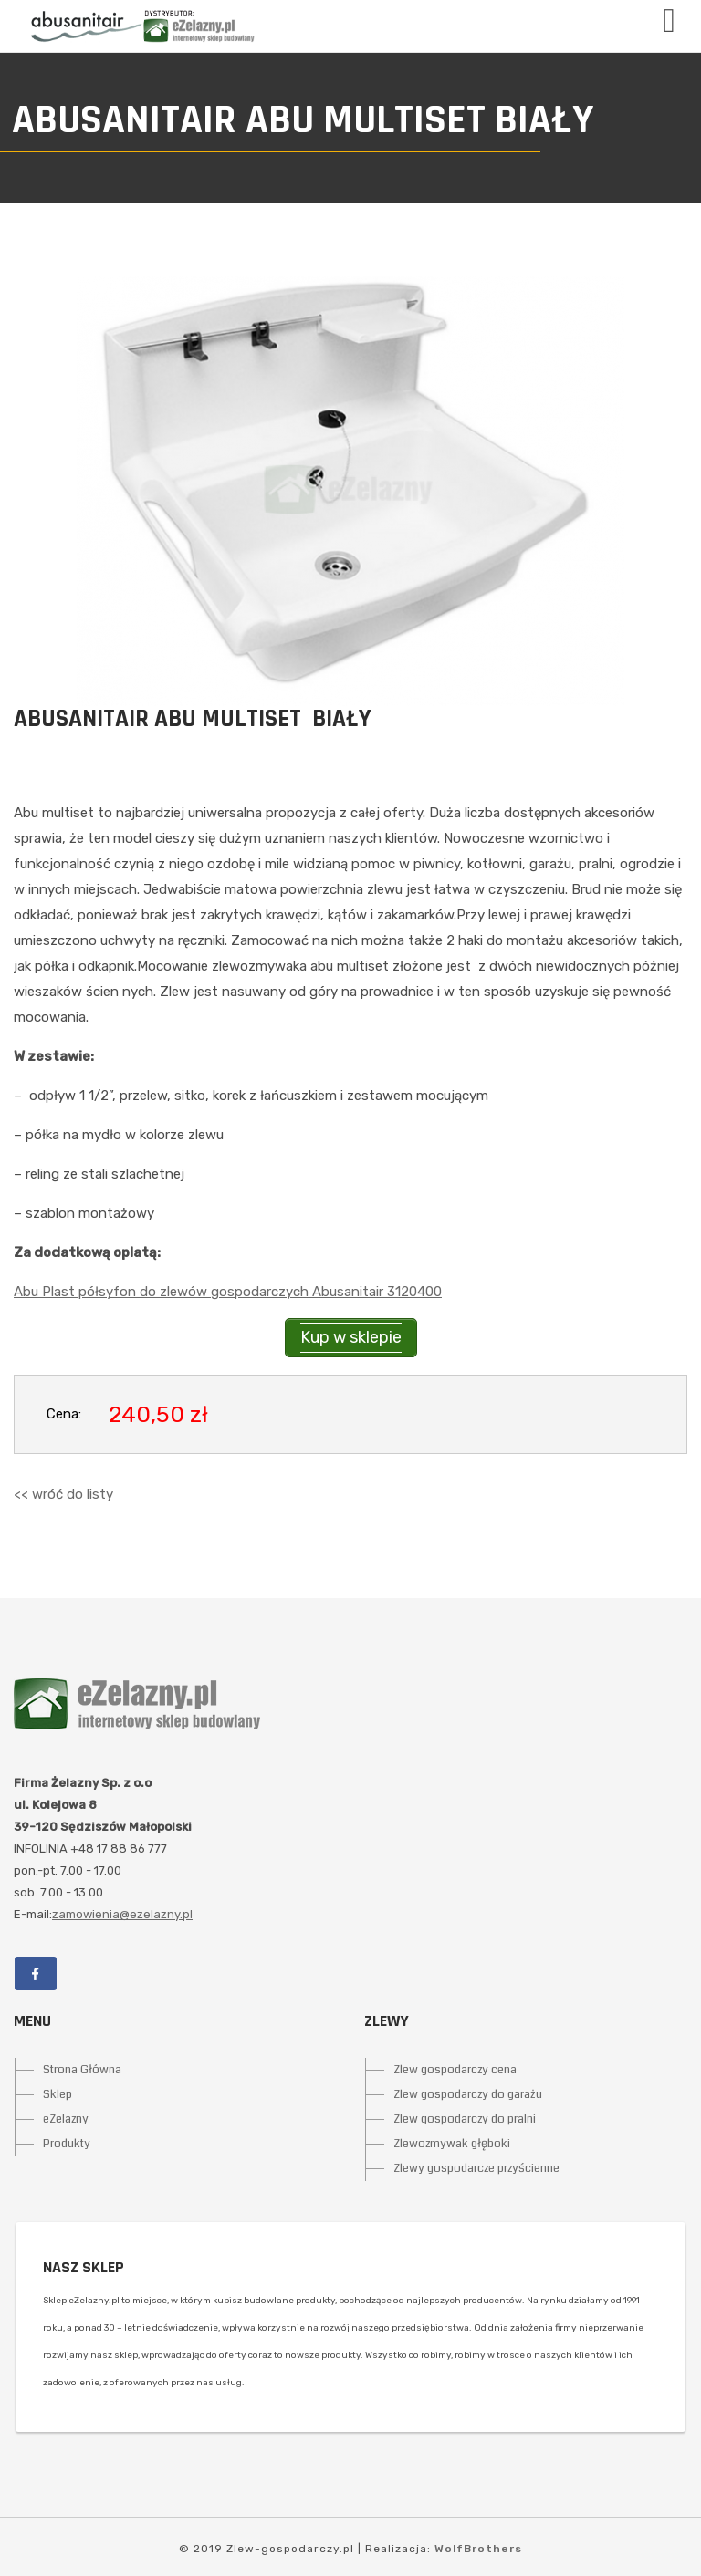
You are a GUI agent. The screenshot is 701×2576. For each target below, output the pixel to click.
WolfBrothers (478, 2548)
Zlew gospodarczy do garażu (467, 2094)
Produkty (66, 2143)
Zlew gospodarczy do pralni (464, 2119)
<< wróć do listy (63, 1494)
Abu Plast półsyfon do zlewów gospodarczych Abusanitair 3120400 (228, 1291)
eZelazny (66, 2119)
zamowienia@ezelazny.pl (122, 1914)
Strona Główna (82, 2070)
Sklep (57, 2094)
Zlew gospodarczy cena (455, 2070)
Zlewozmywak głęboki (451, 2143)
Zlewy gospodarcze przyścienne (476, 2168)
